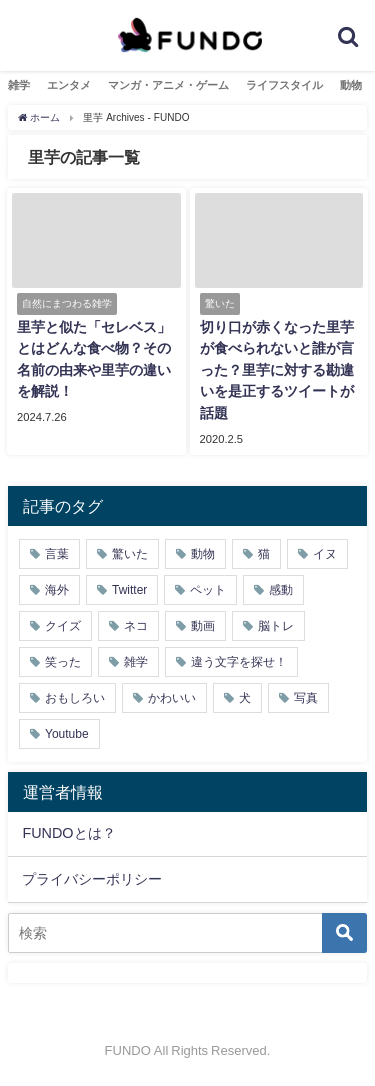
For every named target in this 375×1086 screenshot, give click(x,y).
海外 (57, 590)
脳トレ (276, 626)
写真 (306, 698)
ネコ (136, 626)
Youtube (67, 734)
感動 (281, 590)
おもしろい (75, 698)
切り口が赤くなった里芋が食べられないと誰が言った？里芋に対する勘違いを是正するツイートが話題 (277, 370)
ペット (208, 590)
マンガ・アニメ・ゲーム (168, 85)
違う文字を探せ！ (239, 662)
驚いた (130, 554)
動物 (351, 85)
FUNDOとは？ (68, 833)
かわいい (172, 698)
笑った (63, 662)
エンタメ (69, 85)
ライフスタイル (284, 85)
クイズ (63, 626)
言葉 (57, 554)
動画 (203, 626)
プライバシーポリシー (92, 879)
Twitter (129, 590)
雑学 (19, 85)
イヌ (325, 554)
